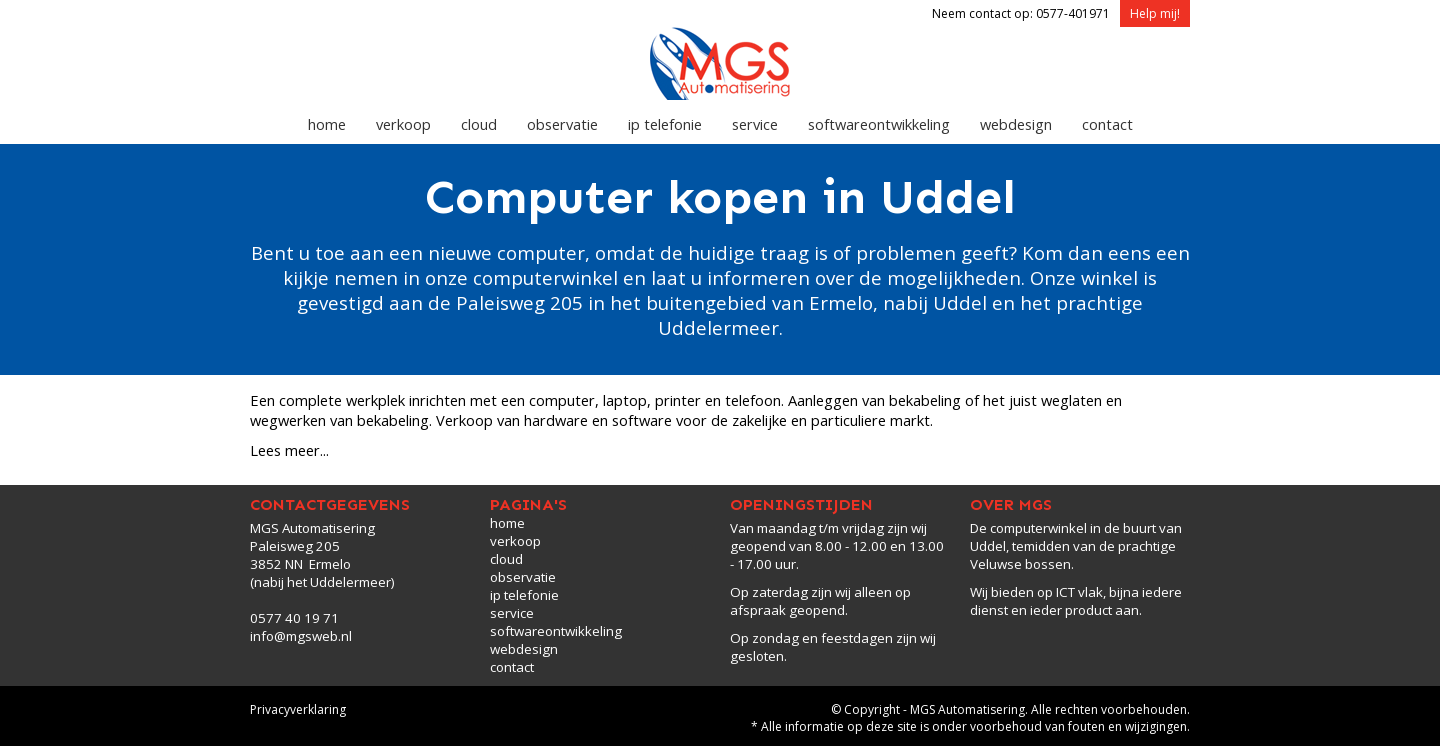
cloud (479, 124)
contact (1107, 124)
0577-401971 (1073, 13)
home (327, 124)
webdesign (1016, 124)
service (755, 124)
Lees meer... (289, 450)
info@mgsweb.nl (301, 636)
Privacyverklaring (298, 709)
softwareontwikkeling (879, 124)
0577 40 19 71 (294, 618)
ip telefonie (665, 124)
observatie (562, 124)
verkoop (403, 124)
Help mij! (1155, 13)
